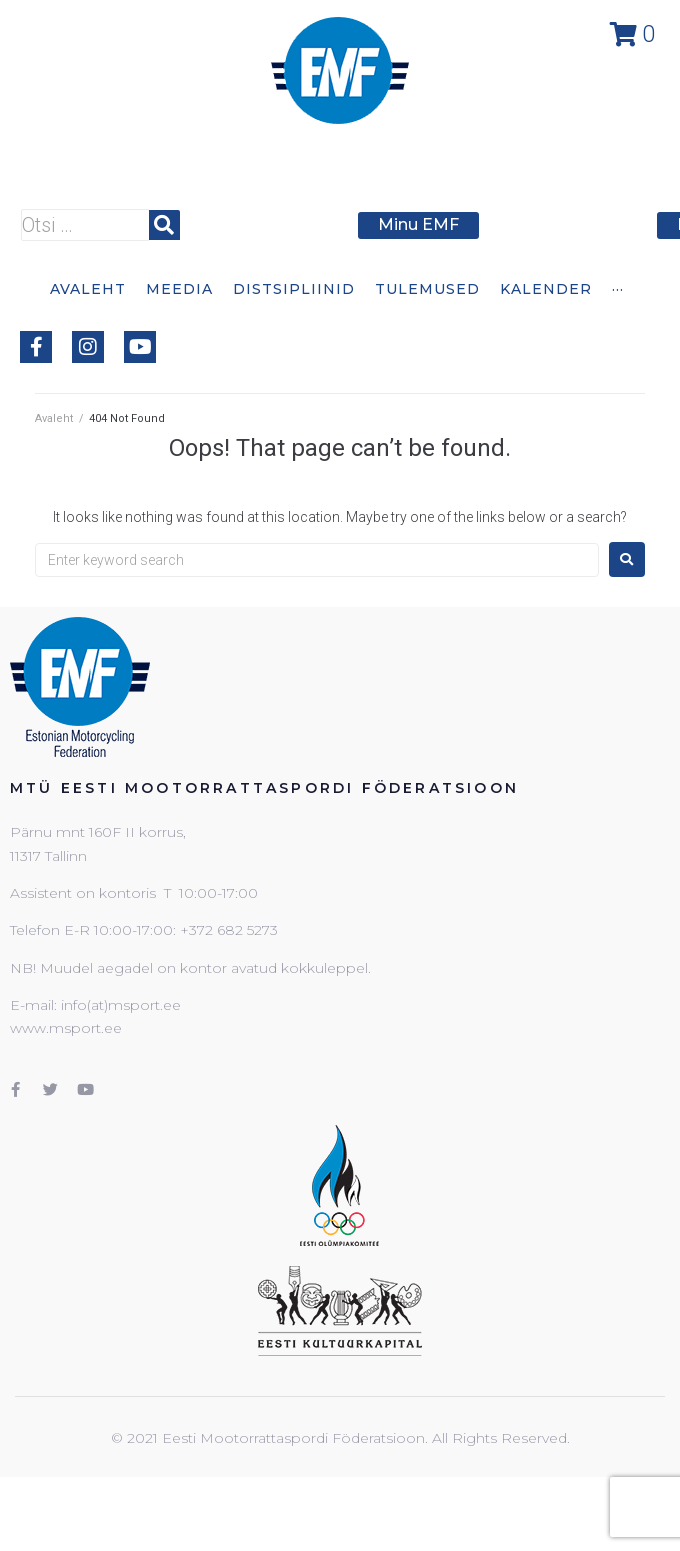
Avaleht (54, 418)
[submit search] (164, 225)
